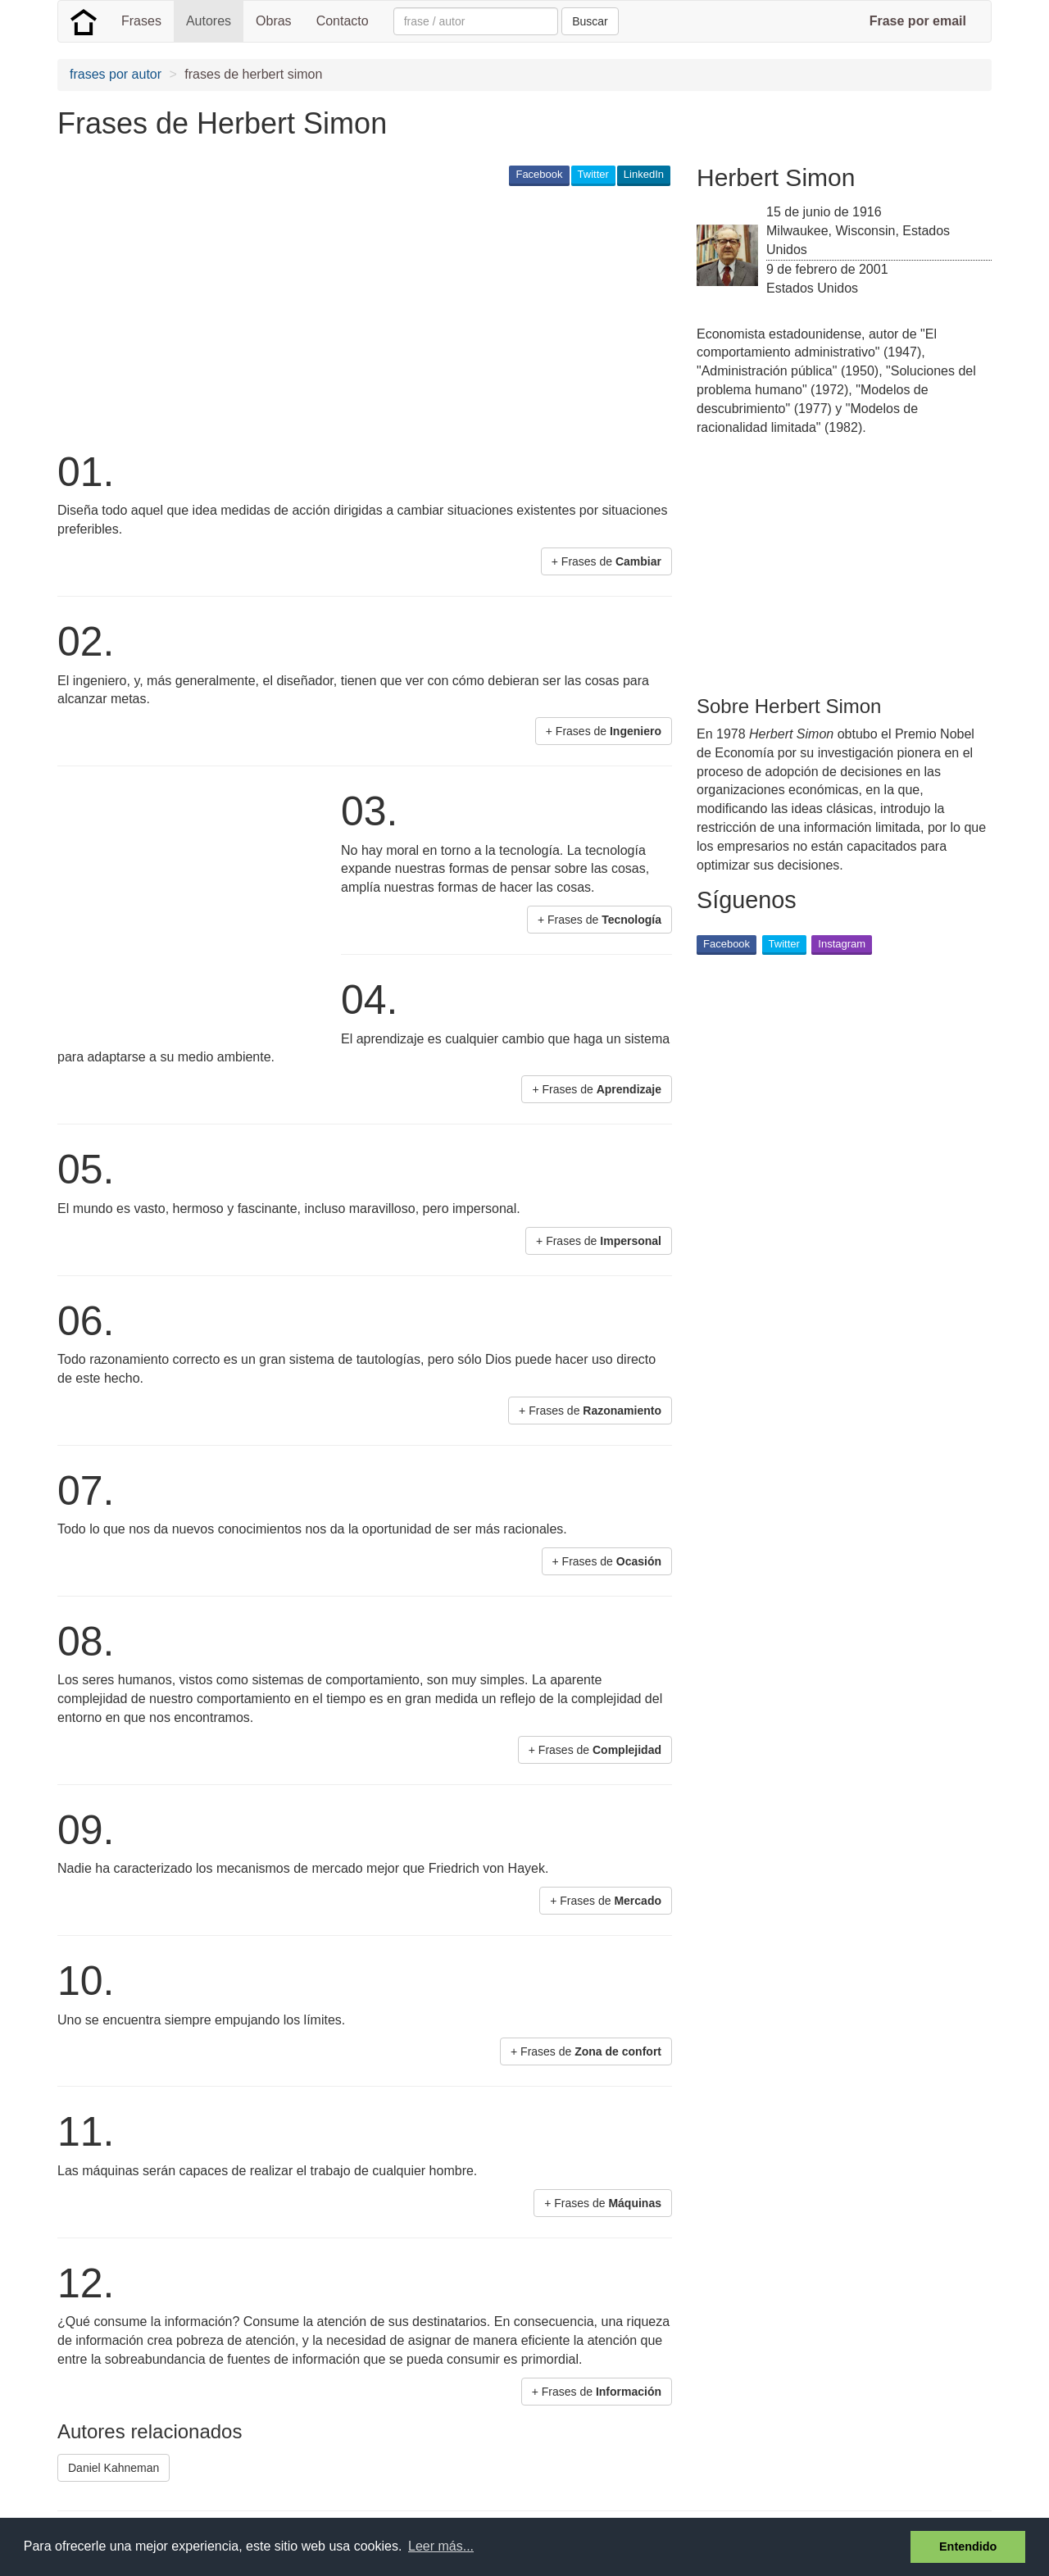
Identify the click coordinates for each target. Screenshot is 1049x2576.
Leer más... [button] (441, 2546)
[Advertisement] (355, 316)
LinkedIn (644, 174)
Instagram (841, 944)
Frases (141, 21)
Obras (274, 21)
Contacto (342, 21)
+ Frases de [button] (606, 561)
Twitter (593, 174)
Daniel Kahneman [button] (113, 2467)
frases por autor (115, 74)
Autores (208, 21)
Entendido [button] (968, 2546)
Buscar (590, 21)
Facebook (538, 174)
